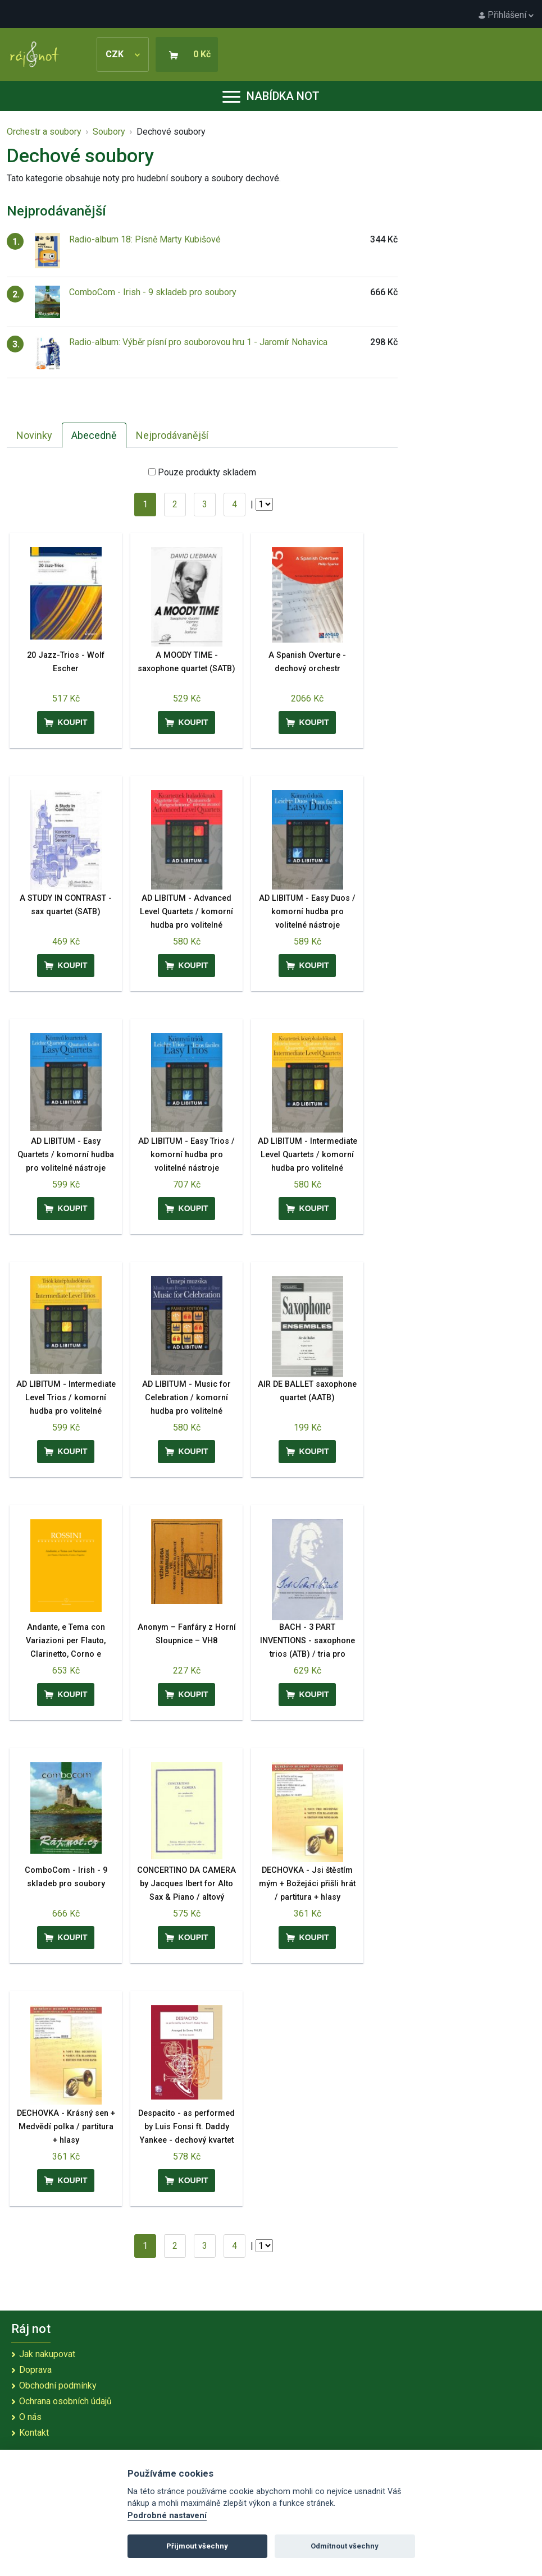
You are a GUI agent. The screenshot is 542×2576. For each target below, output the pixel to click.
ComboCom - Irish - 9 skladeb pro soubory (152, 292)
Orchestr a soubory (44, 131)
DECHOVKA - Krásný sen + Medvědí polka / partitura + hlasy (66, 2127)
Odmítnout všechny (345, 2546)
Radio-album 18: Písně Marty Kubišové (145, 239)
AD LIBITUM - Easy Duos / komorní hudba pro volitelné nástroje (307, 911)
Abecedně (94, 435)
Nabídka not (271, 96)
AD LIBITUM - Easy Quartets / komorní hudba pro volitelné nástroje (65, 1154)
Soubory (109, 131)
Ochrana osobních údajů (65, 2401)
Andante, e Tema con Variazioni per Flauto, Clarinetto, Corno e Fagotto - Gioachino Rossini (66, 1654)
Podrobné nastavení (167, 2515)
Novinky (34, 435)
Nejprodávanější (172, 435)
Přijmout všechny (197, 2546)
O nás (30, 2417)
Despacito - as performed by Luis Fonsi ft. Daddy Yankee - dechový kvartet (186, 2127)
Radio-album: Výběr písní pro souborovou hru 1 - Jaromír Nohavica (198, 342)
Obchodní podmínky (58, 2385)
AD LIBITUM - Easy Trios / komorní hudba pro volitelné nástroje (186, 1154)
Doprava (35, 2369)
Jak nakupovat (47, 2354)
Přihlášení (506, 15)
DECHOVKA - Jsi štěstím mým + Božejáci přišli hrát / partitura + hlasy (307, 1883)
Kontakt (34, 2432)
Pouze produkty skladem (207, 472)
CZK (123, 54)
